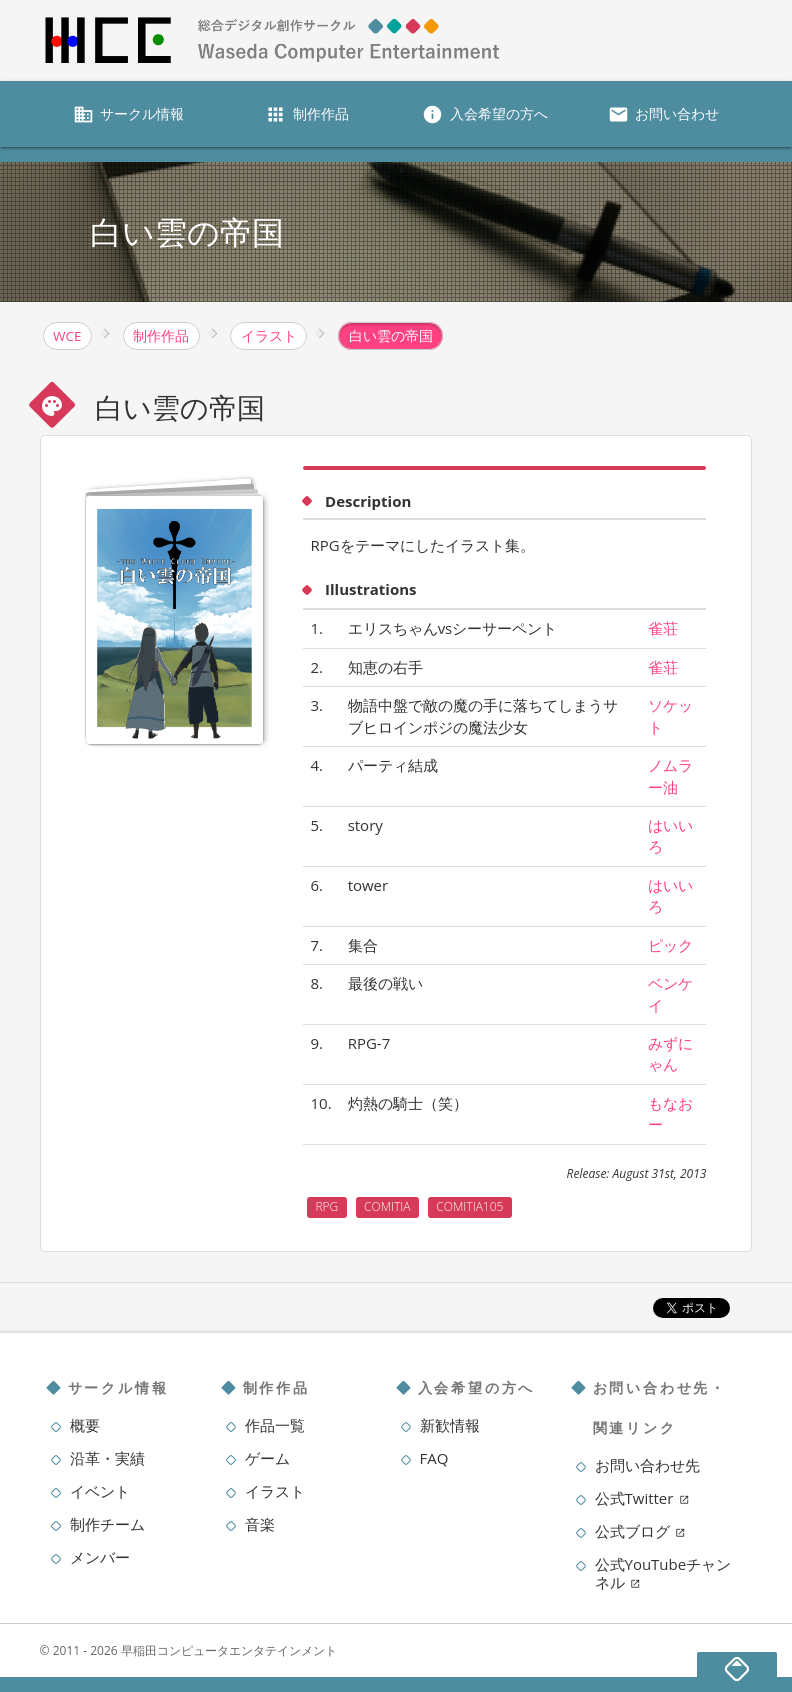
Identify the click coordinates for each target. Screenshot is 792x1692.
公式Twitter (642, 1498)
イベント (100, 1491)
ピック (670, 945)
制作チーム (107, 1524)
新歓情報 (450, 1425)
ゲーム (267, 1458)
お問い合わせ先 (647, 1465)
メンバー (100, 1557)
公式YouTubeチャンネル (663, 1573)
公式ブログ (640, 1531)
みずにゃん (670, 1053)
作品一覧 (275, 1425)
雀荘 (663, 628)
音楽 (260, 1524)
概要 (85, 1425)
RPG (326, 1206)
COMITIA (387, 1206)
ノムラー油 (670, 775)
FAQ (434, 1458)
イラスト (275, 1491)
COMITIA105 (469, 1206)
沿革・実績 (107, 1458)
